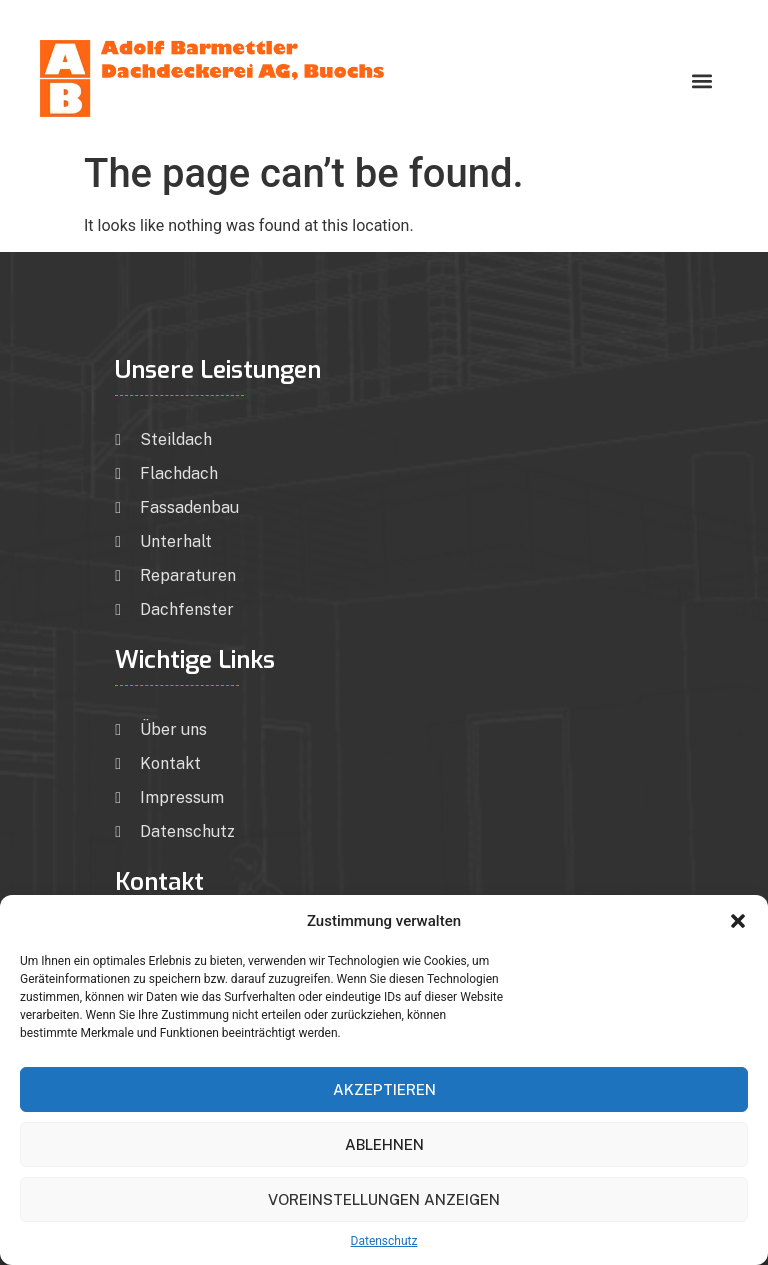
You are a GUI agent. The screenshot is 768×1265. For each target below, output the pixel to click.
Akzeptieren (384, 1089)
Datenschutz (384, 1241)
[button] (738, 921)
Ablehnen (384, 1144)
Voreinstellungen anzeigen (384, 1199)
